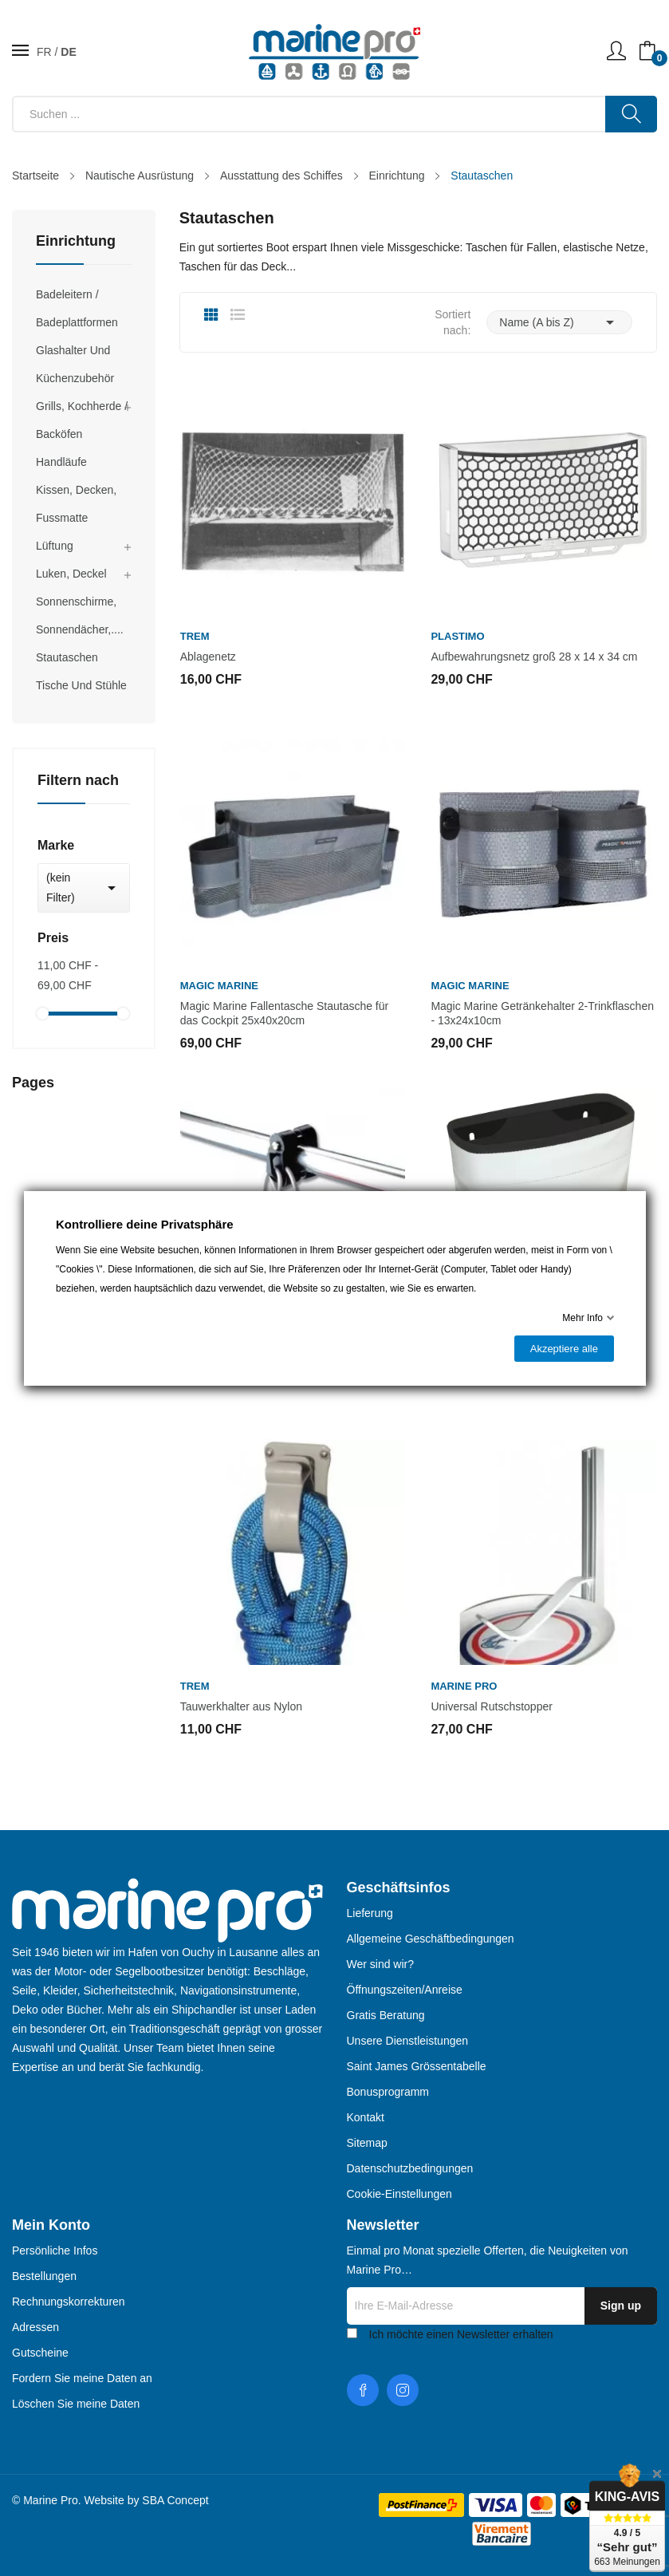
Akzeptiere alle (563, 1349)
